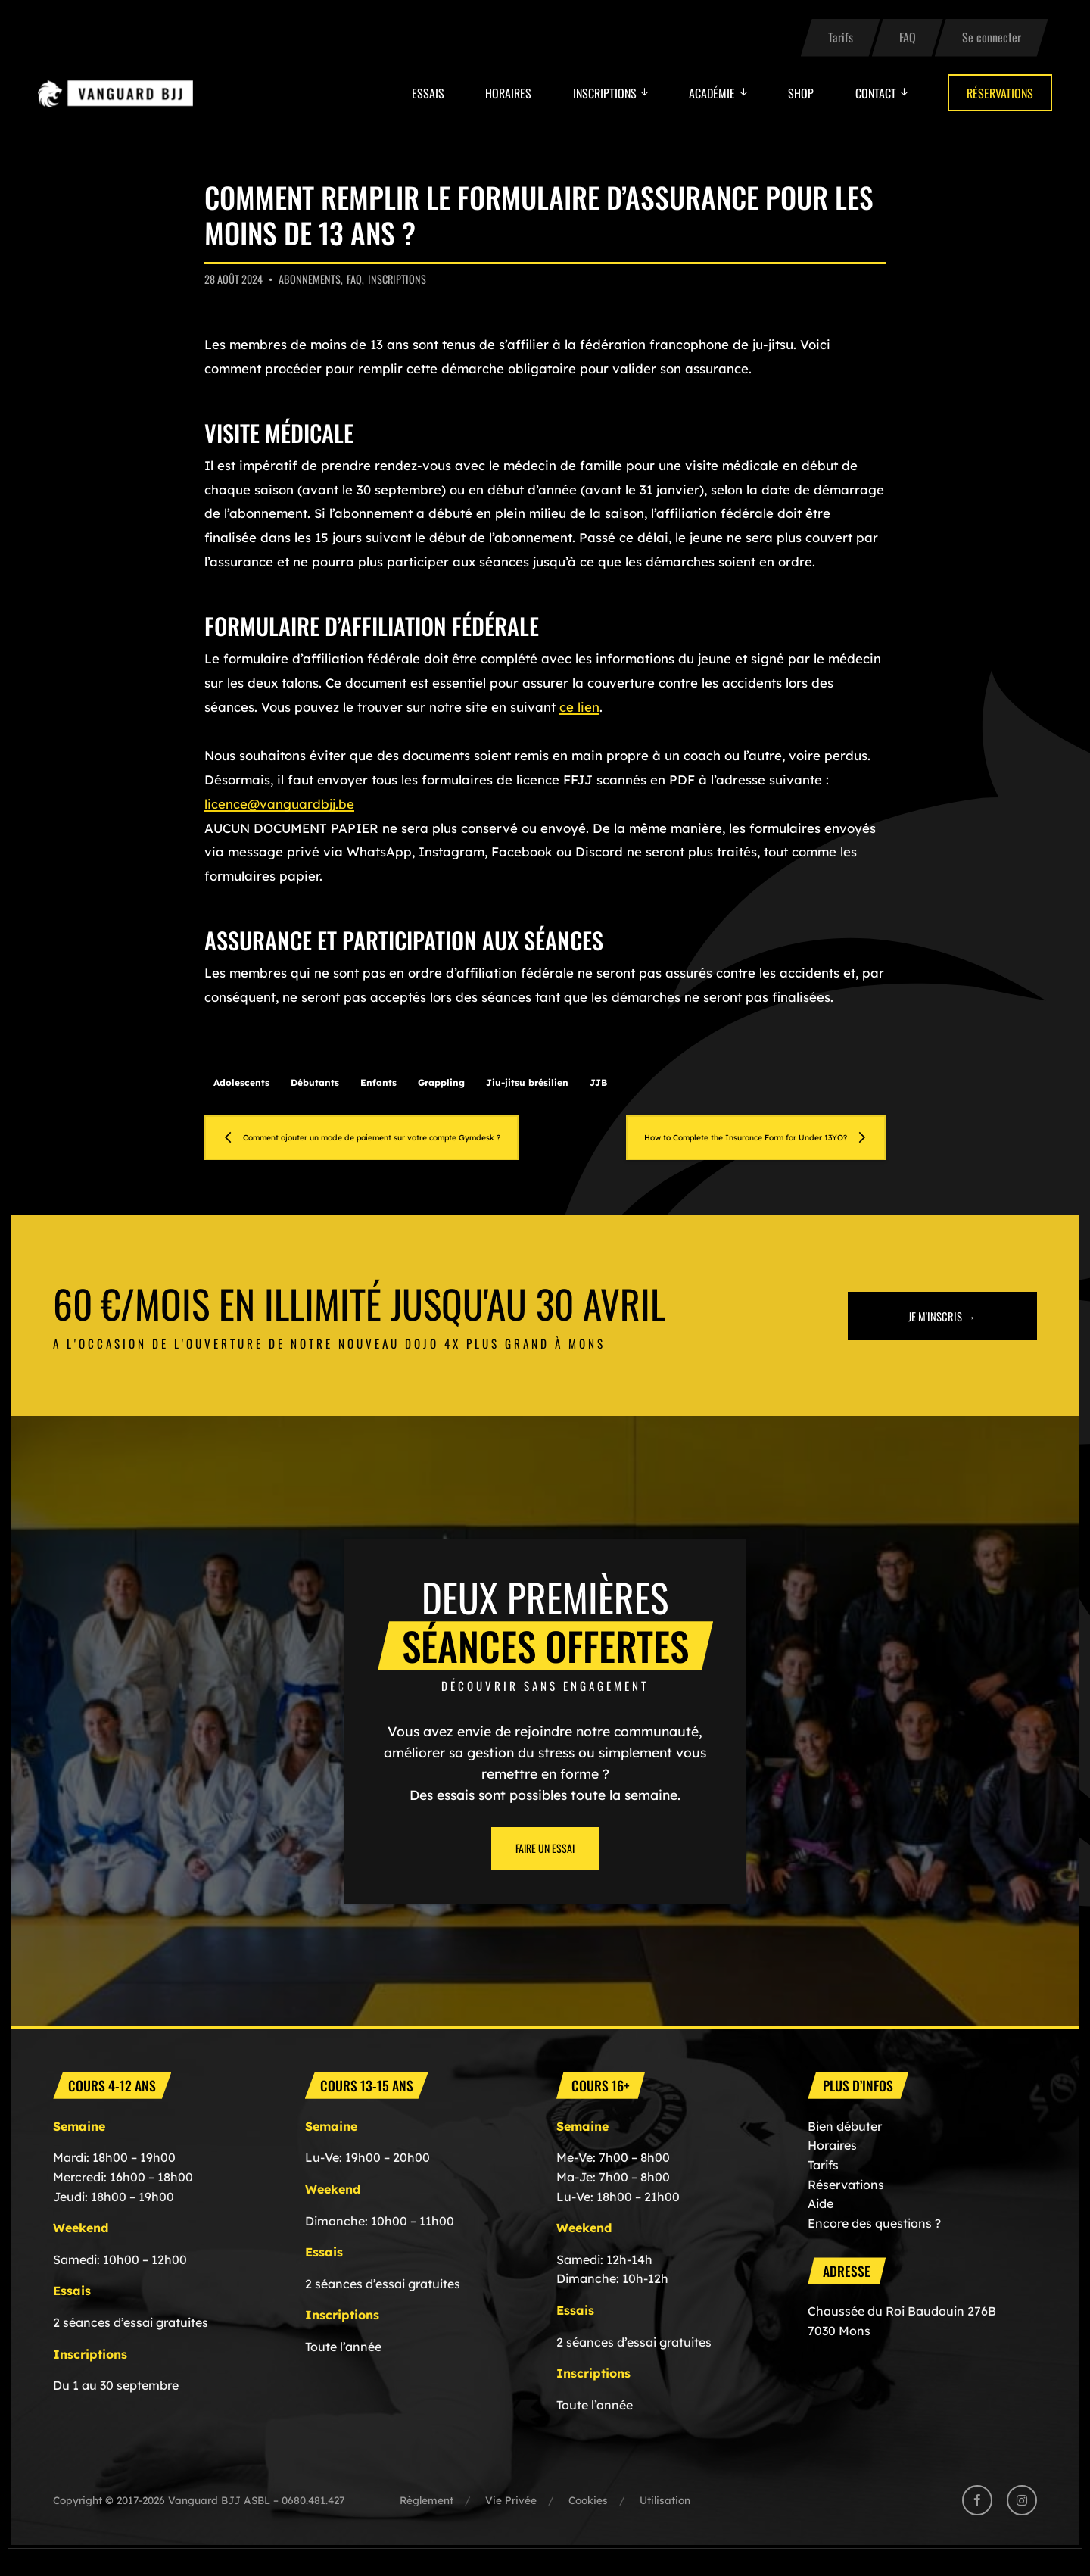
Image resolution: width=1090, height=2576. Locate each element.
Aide (820, 2223)
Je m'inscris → (942, 1335)
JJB (598, 1082)
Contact (875, 93)
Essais (428, 93)
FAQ (907, 37)
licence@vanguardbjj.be (279, 804)
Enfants (378, 1082)
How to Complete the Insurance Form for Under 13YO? (733, 1147)
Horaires (508, 93)
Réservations (1000, 93)
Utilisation (665, 2519)
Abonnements (310, 279)
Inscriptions (605, 93)
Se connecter (991, 37)
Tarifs (840, 37)
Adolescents (241, 1082)
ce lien (579, 707)
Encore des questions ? (874, 2242)
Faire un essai (545, 1868)
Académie (712, 93)
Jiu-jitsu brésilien (527, 1082)
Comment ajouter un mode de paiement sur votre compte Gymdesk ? (380, 1147)
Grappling (441, 1082)
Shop (801, 93)
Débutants (315, 1082)
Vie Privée (511, 2519)
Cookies (588, 2519)
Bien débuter (845, 2145)
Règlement (426, 2519)
